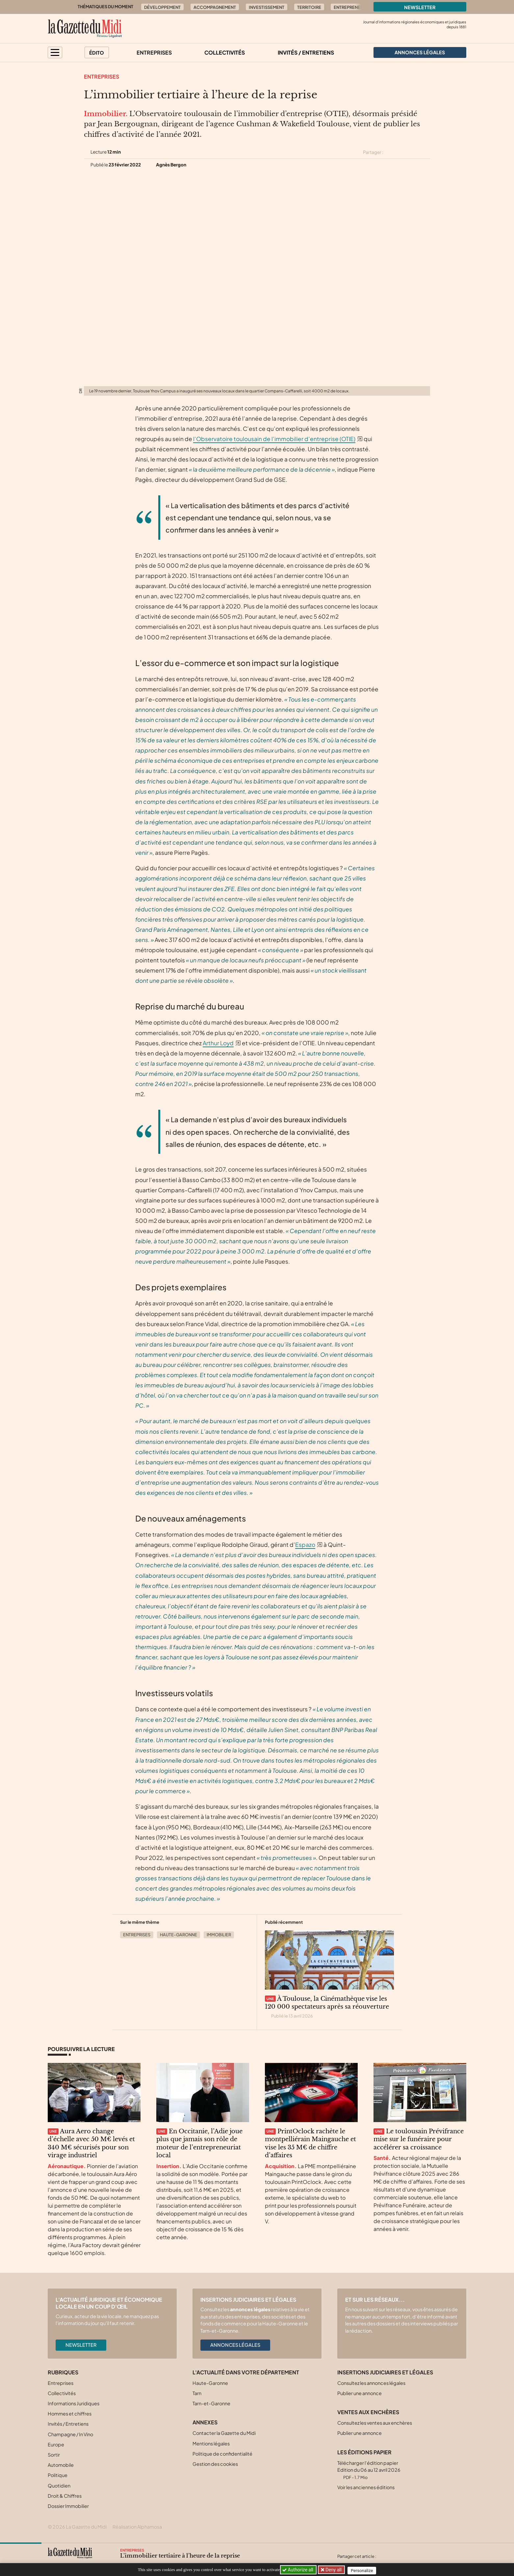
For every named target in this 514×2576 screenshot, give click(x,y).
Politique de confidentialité (222, 2454)
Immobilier (219, 1934)
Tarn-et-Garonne (211, 2403)
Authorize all (298, 2569)
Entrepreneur (350, 7)
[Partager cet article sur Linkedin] (414, 152)
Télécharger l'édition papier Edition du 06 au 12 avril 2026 (368, 2470)
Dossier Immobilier (68, 2506)
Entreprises (154, 52)
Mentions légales (211, 2443)
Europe (56, 2444)
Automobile (61, 2465)
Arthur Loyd (218, 1043)
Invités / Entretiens (306, 52)
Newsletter (420, 7)
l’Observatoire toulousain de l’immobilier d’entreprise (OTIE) (274, 438)
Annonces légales (235, 2345)
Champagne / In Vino (70, 2434)
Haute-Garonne (178, 1934)
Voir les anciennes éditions (366, 2487)
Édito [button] (96, 53)
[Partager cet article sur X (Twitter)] (391, 152)
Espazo (305, 1544)
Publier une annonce (359, 2393)
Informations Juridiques (73, 2403)
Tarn (197, 2393)
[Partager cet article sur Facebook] (402, 152)
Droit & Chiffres (65, 2496)
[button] (55, 52)
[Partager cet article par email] (426, 152)
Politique (57, 2475)
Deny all (334, 2569)
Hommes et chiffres (69, 2413)
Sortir (54, 2455)
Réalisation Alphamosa (137, 2527)
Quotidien (59, 2486)
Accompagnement (214, 7)
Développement (162, 7)
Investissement (266, 7)
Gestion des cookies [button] (215, 2464)
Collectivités (224, 52)
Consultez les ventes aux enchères (374, 2423)
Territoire (309, 7)
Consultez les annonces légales (371, 2383)
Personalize (364, 2569)
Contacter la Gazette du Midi (224, 2433)
